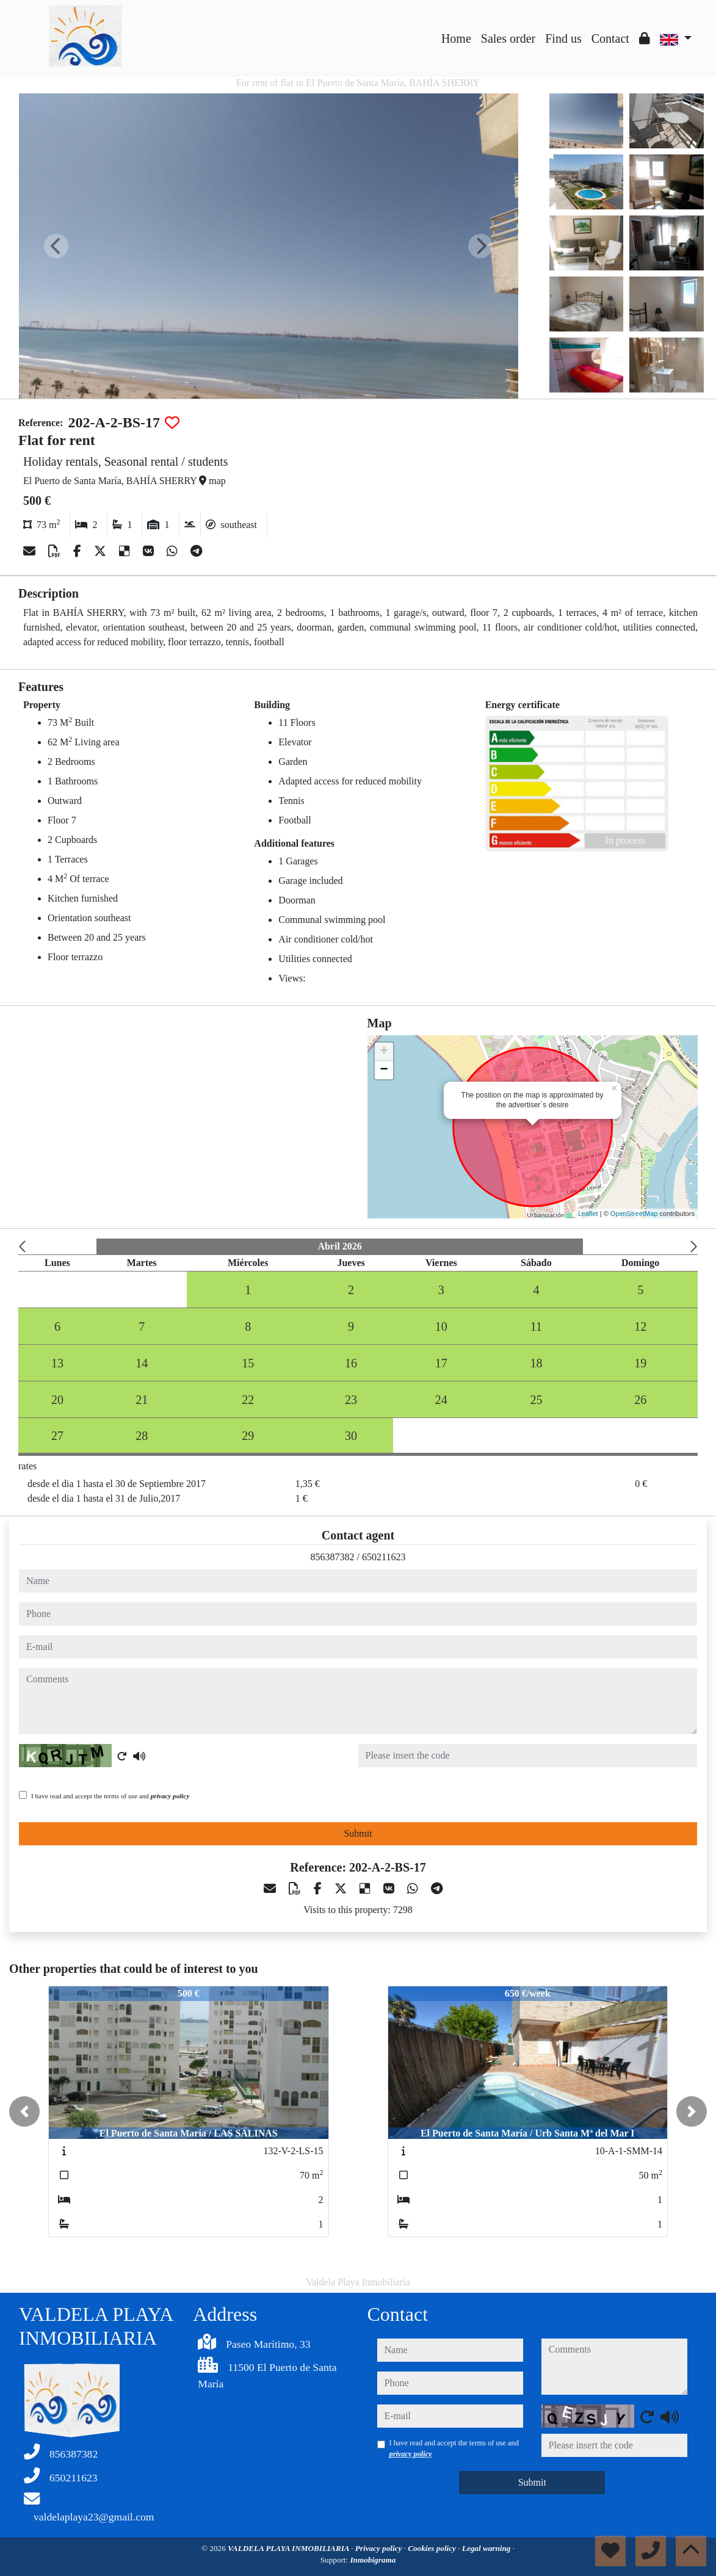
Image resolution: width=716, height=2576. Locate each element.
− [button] (384, 1070)
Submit (358, 1833)
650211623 (383, 1557)
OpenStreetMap (634, 1213)
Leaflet (588, 1213)
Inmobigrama (373, 2559)
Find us (563, 38)
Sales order (508, 38)
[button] (24, 2111)
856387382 (333, 1557)
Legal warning (487, 2548)
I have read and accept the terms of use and (110, 1796)
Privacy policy (379, 2548)
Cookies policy (433, 2548)
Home (456, 38)
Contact (610, 38)
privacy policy (170, 1796)
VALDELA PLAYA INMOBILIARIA (289, 2548)
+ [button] (384, 1052)
